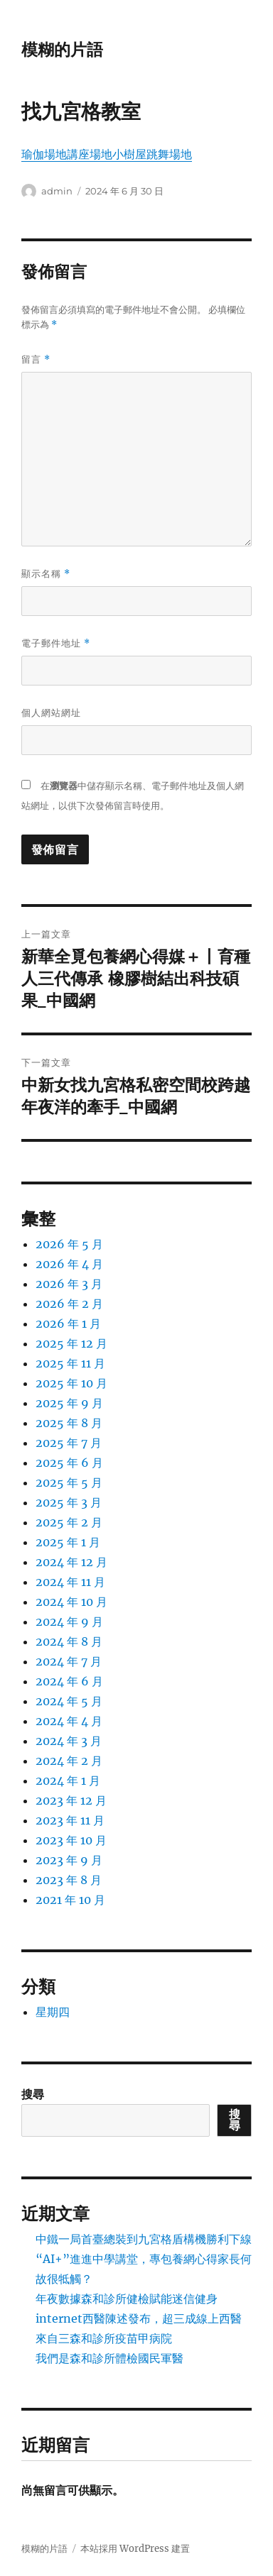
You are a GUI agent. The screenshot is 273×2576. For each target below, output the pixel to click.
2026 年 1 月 (68, 1323)
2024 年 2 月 (69, 1761)
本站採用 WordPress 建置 (135, 2549)
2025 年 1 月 (68, 1542)
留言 (35, 359)
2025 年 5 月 (69, 1482)
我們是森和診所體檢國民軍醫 (109, 2358)
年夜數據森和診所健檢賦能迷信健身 (127, 2298)
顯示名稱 (45, 574)
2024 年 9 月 (69, 1621)
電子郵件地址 (55, 643)
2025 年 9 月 (69, 1403)
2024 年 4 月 (69, 1721)
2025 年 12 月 (71, 1343)
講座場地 (89, 154)
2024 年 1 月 (68, 1780)
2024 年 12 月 (71, 1562)
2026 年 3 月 (69, 1284)
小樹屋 (129, 154)
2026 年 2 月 (69, 1304)
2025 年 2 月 (69, 1522)
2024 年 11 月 (70, 1582)
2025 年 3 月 (69, 1502)
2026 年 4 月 (69, 1264)
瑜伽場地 (44, 154)
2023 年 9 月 (69, 1860)
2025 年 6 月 (69, 1462)
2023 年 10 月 (71, 1840)
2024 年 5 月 (69, 1701)
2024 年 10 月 (71, 1602)
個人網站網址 (51, 712)
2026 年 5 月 (69, 1244)
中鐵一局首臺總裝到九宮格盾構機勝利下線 (144, 2239)
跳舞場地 (169, 154)
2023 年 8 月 (69, 1880)
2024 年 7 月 (69, 1661)
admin (57, 191)
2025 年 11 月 (70, 1363)
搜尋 (32, 2094)
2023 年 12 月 (71, 1800)
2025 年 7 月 (69, 1443)
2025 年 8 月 (69, 1423)
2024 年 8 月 (69, 1641)
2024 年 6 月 (69, 1681)
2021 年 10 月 (70, 1900)
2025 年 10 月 (71, 1383)
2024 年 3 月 (69, 1741)
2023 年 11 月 (70, 1820)
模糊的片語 (62, 50)
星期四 (53, 2012)
